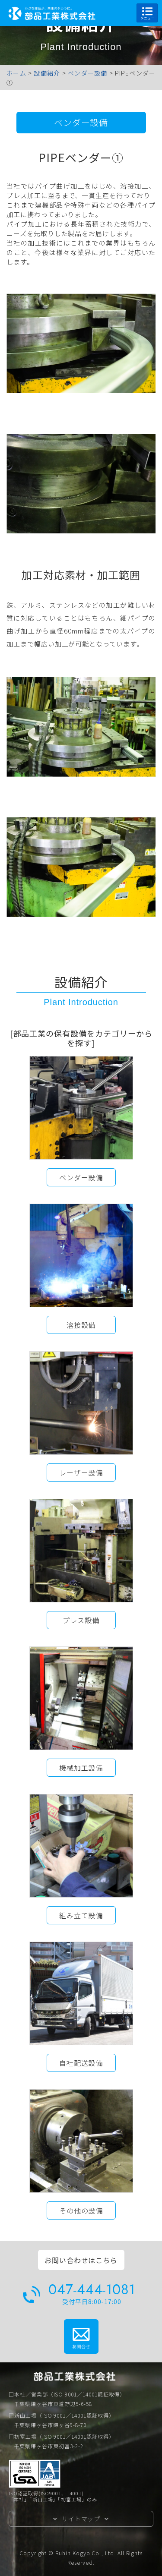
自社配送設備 (81, 2063)
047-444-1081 (91, 2289)
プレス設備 (81, 1620)
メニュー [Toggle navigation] (147, 13)
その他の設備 (81, 2210)
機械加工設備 (81, 1768)
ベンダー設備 (81, 122)
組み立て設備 (81, 1915)
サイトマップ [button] (81, 2518)
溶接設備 (81, 1325)
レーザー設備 (81, 1472)
